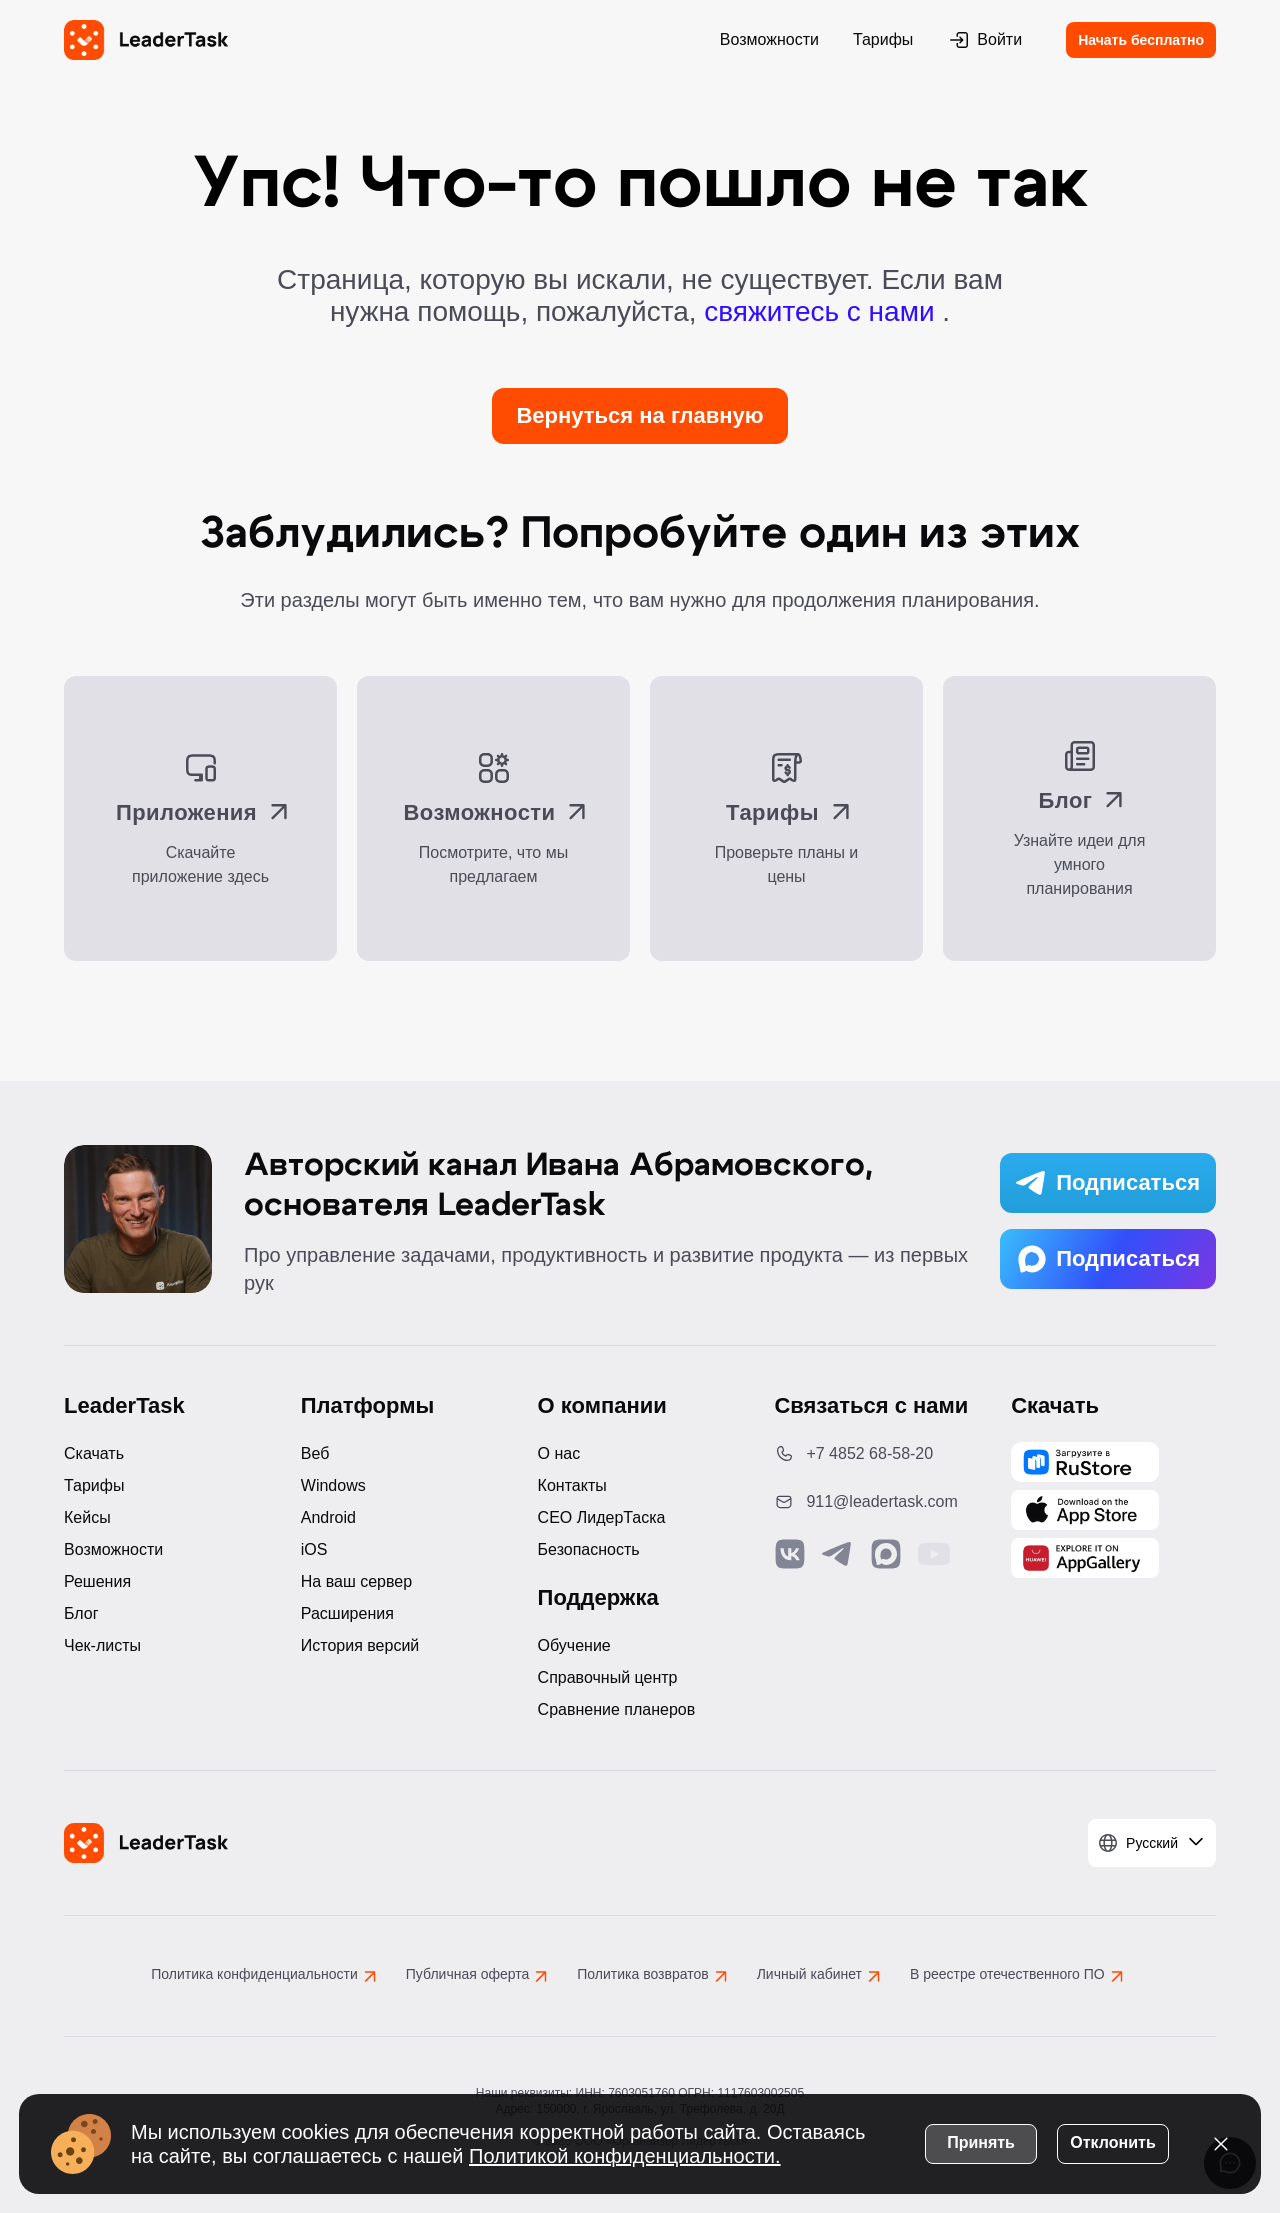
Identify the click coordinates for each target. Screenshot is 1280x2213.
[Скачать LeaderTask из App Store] (1085, 1510)
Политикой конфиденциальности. (626, 2155)
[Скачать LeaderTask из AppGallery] (1085, 1462)
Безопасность (589, 1549)
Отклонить (1111, 2141)
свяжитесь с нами (823, 311)
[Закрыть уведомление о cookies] (1220, 2143)
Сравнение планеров (617, 1709)
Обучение (574, 1645)
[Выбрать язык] (1152, 1843)
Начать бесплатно (1141, 40)
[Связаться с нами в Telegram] (838, 1554)
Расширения (347, 1613)
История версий (360, 1645)
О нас (559, 1453)
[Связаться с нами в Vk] (790, 1554)
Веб (315, 1453)
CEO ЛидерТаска (602, 1517)
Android (328, 1517)
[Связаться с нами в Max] (886, 1554)
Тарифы (883, 39)
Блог (81, 1613)
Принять (980, 2141)
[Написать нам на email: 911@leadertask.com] (876, 1502)
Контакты (572, 1485)
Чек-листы (102, 1645)
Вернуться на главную (639, 415)
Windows (333, 1485)
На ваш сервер (356, 1581)
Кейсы (87, 1517)
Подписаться (1108, 1183)
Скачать (94, 1453)
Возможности (769, 39)
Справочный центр (608, 1677)
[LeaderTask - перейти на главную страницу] (146, 40)
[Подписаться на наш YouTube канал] (934, 1554)
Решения (97, 1581)
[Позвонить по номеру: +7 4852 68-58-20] (876, 1454)
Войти (984, 40)
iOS (314, 1549)
